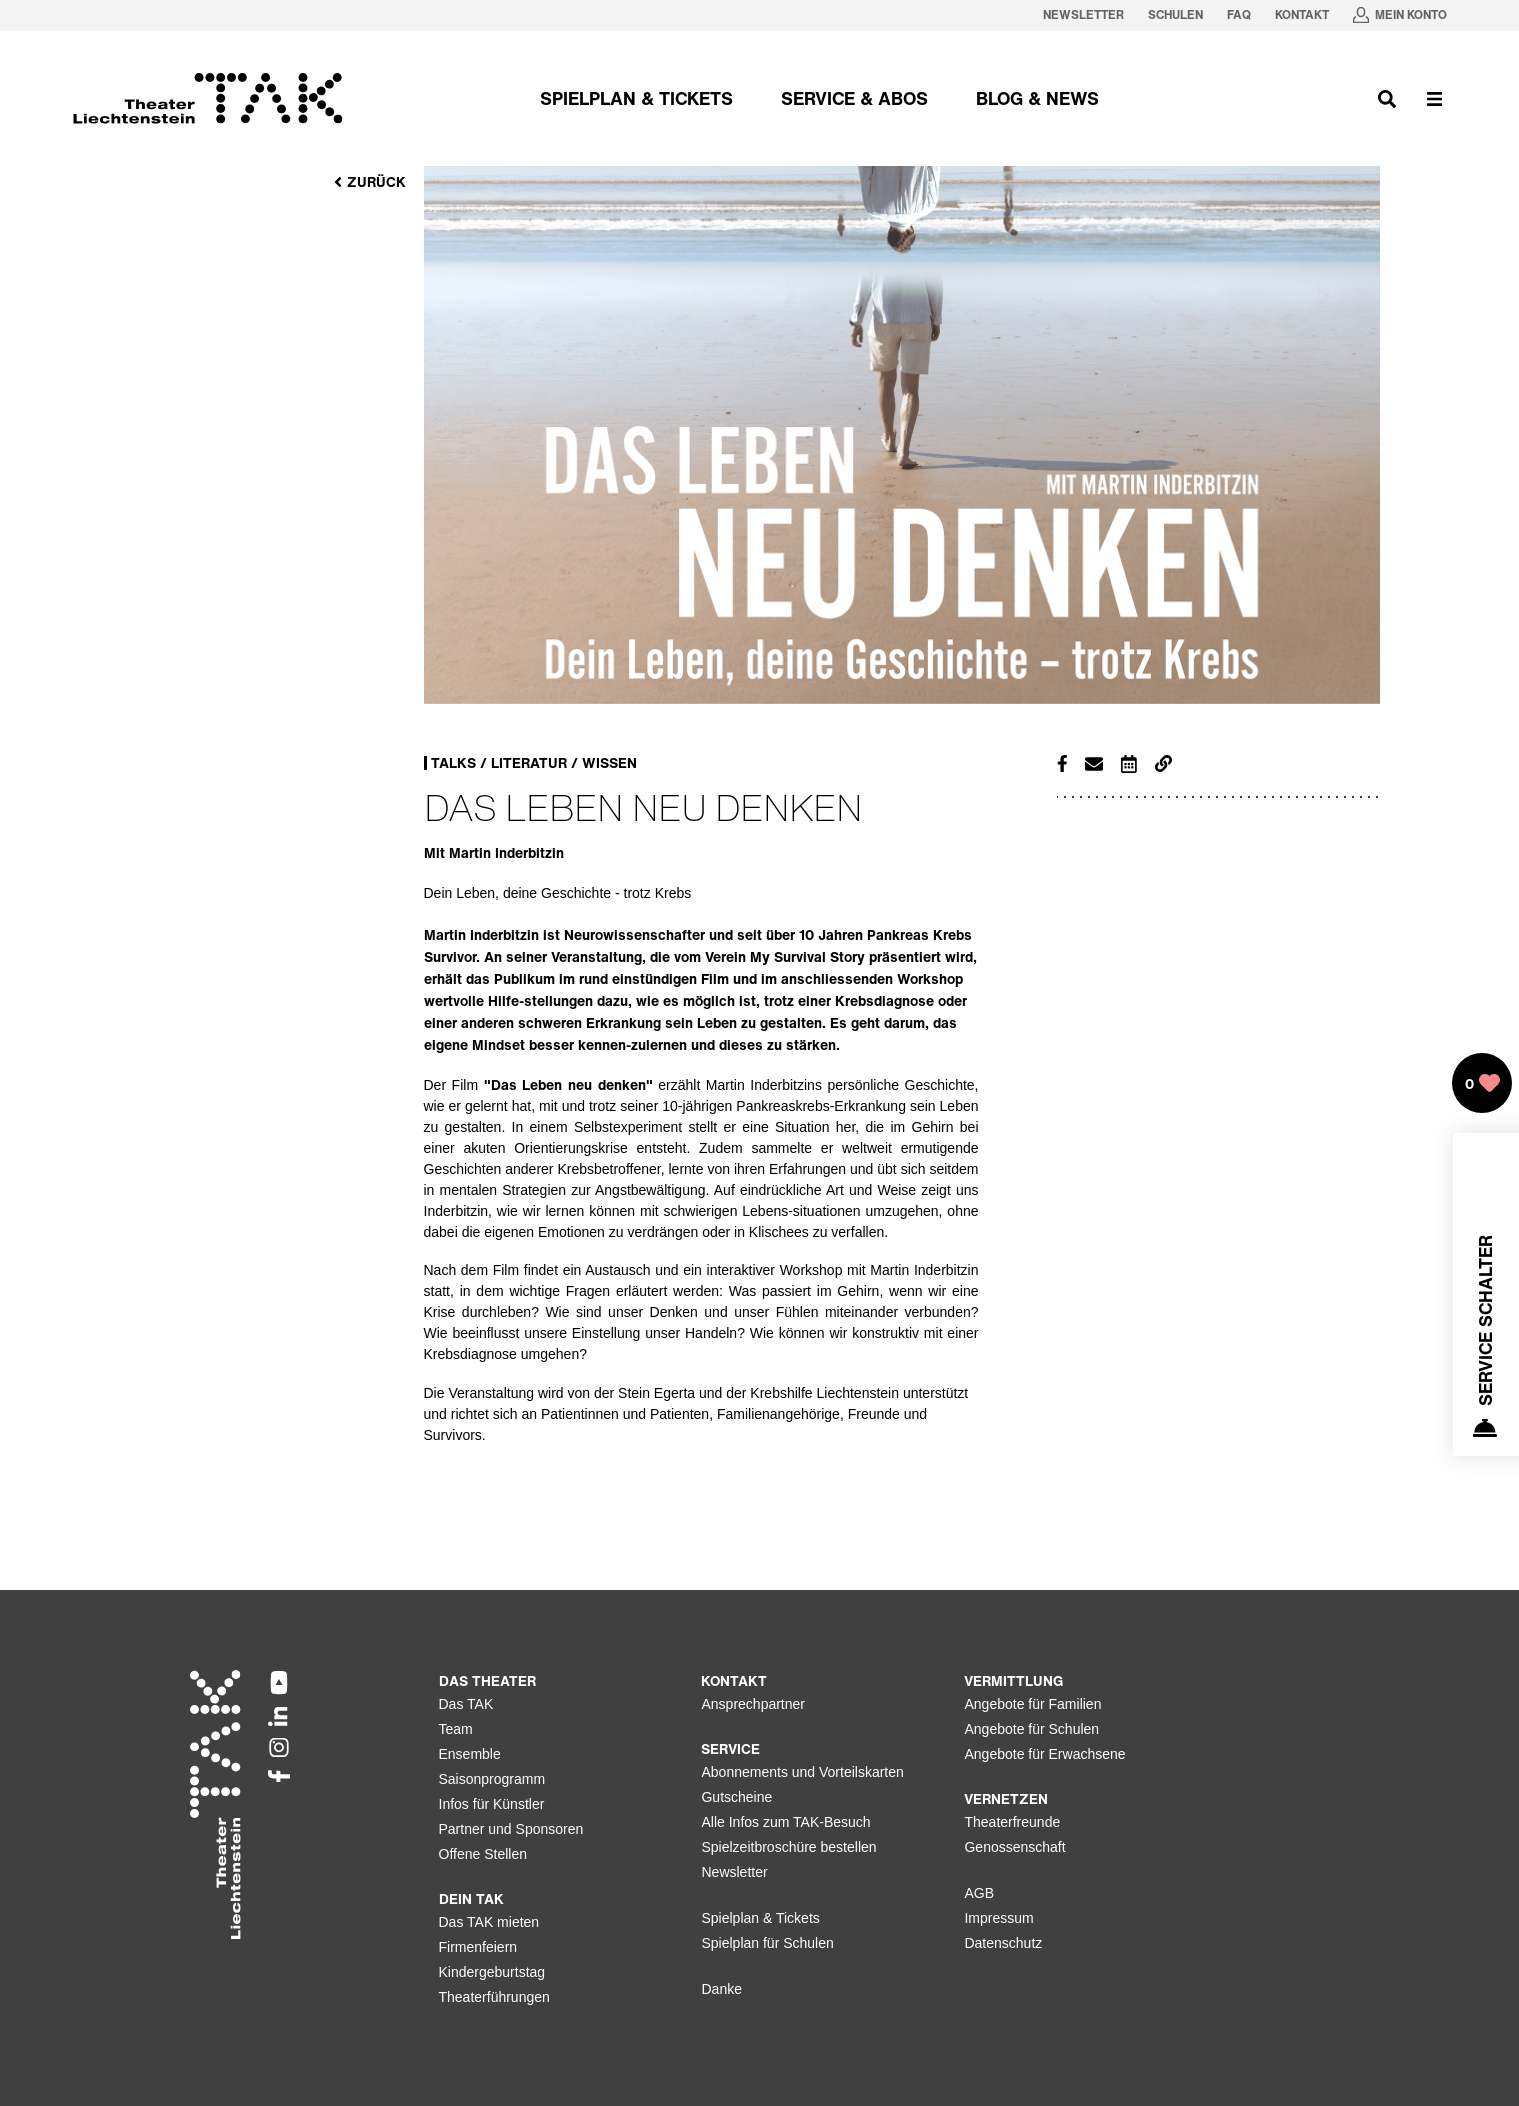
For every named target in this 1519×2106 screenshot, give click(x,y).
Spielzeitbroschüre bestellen (788, 1847)
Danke (721, 1989)
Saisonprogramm (492, 1779)
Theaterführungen (494, 1997)
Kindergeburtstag (492, 1972)
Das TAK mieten (489, 1922)
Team (456, 1729)
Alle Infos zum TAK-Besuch (785, 1822)
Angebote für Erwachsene (1044, 1754)
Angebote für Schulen (1031, 1729)
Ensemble (470, 1754)
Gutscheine (736, 1797)
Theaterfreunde (1012, 1822)
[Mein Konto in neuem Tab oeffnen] (1400, 15)
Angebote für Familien (1032, 1704)
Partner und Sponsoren (511, 1829)
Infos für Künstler (492, 1804)
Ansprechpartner (753, 1704)
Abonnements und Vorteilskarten (802, 1772)
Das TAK (466, 1704)
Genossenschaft (1014, 1847)
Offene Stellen (483, 1854)
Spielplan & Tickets (760, 1918)
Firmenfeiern (478, 1947)
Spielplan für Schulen (767, 1943)
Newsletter (734, 1872)
